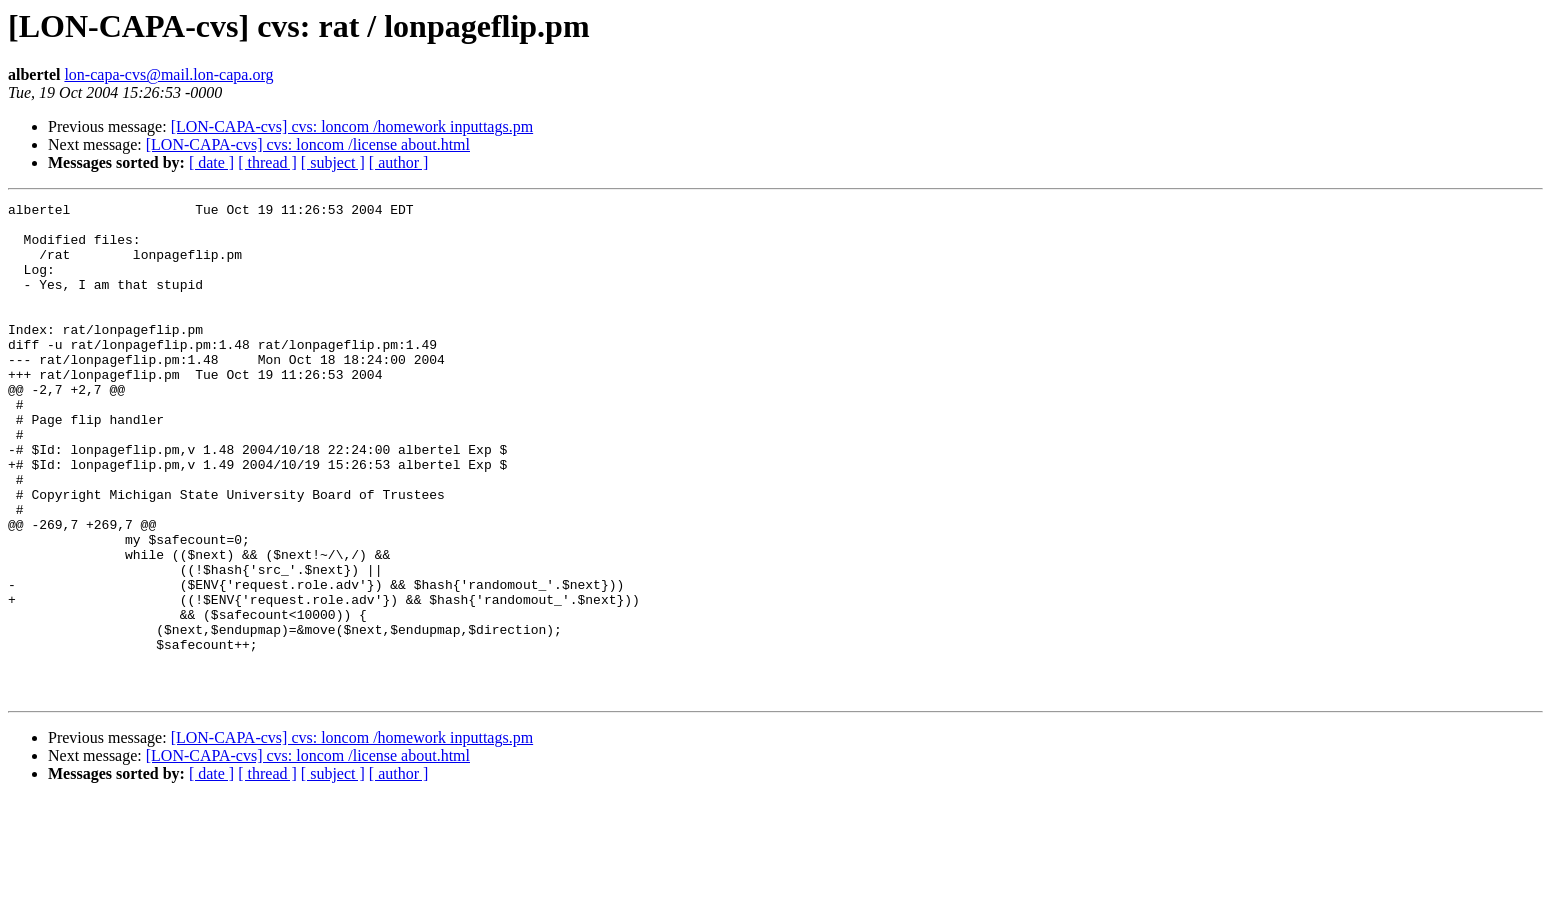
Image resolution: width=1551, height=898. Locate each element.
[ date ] (211, 162)
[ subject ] (333, 162)
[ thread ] (267, 162)
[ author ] (399, 162)
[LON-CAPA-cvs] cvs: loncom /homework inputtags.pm (352, 126)
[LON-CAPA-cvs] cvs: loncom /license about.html (308, 144)
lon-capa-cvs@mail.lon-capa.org (168, 74)
